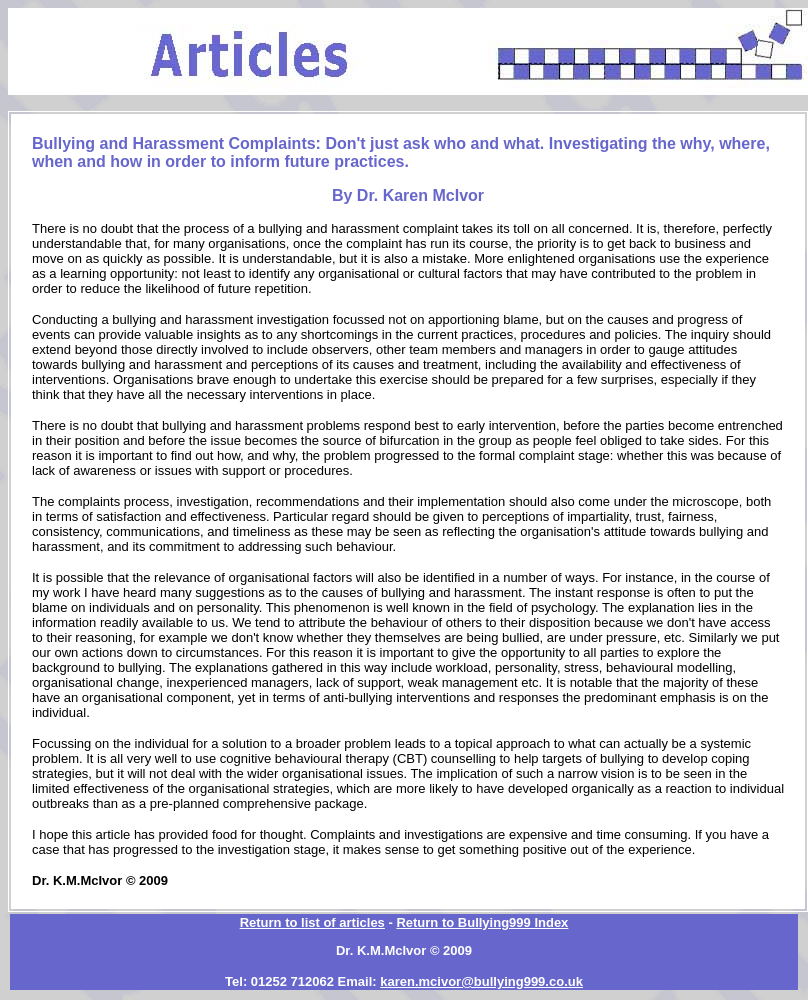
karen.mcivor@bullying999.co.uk (481, 981)
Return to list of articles (312, 922)
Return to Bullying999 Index (482, 922)
